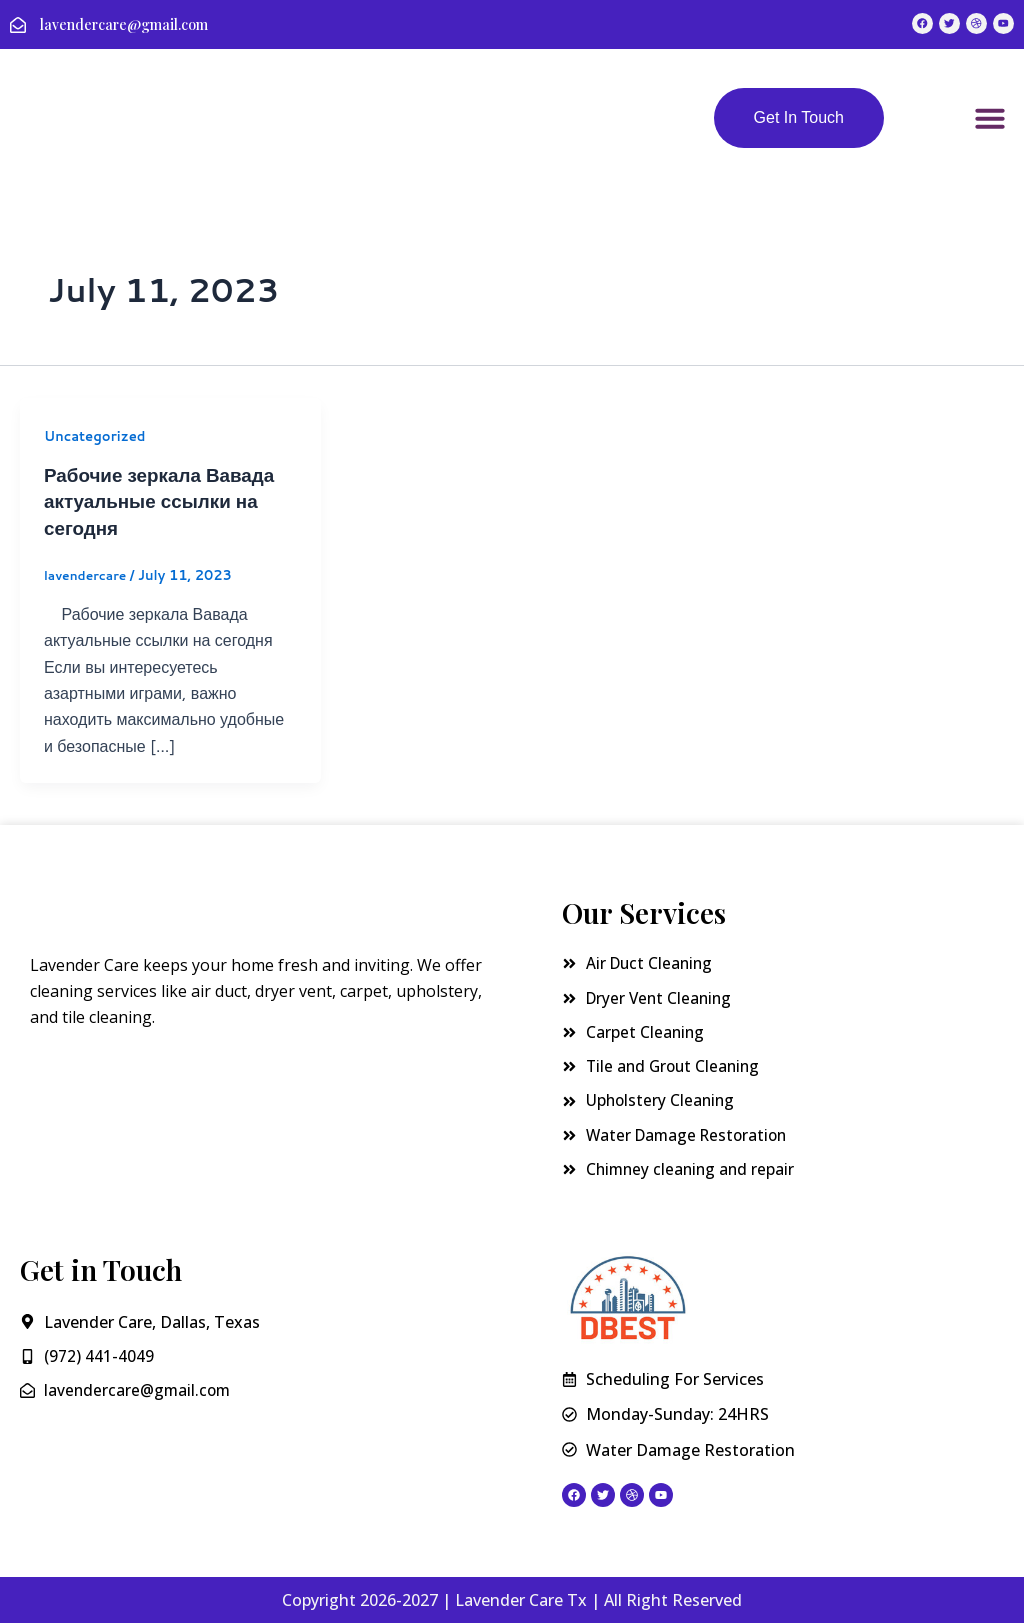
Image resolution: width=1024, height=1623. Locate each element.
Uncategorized (98, 439)
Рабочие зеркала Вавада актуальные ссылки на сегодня (166, 503)
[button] (990, 122)
